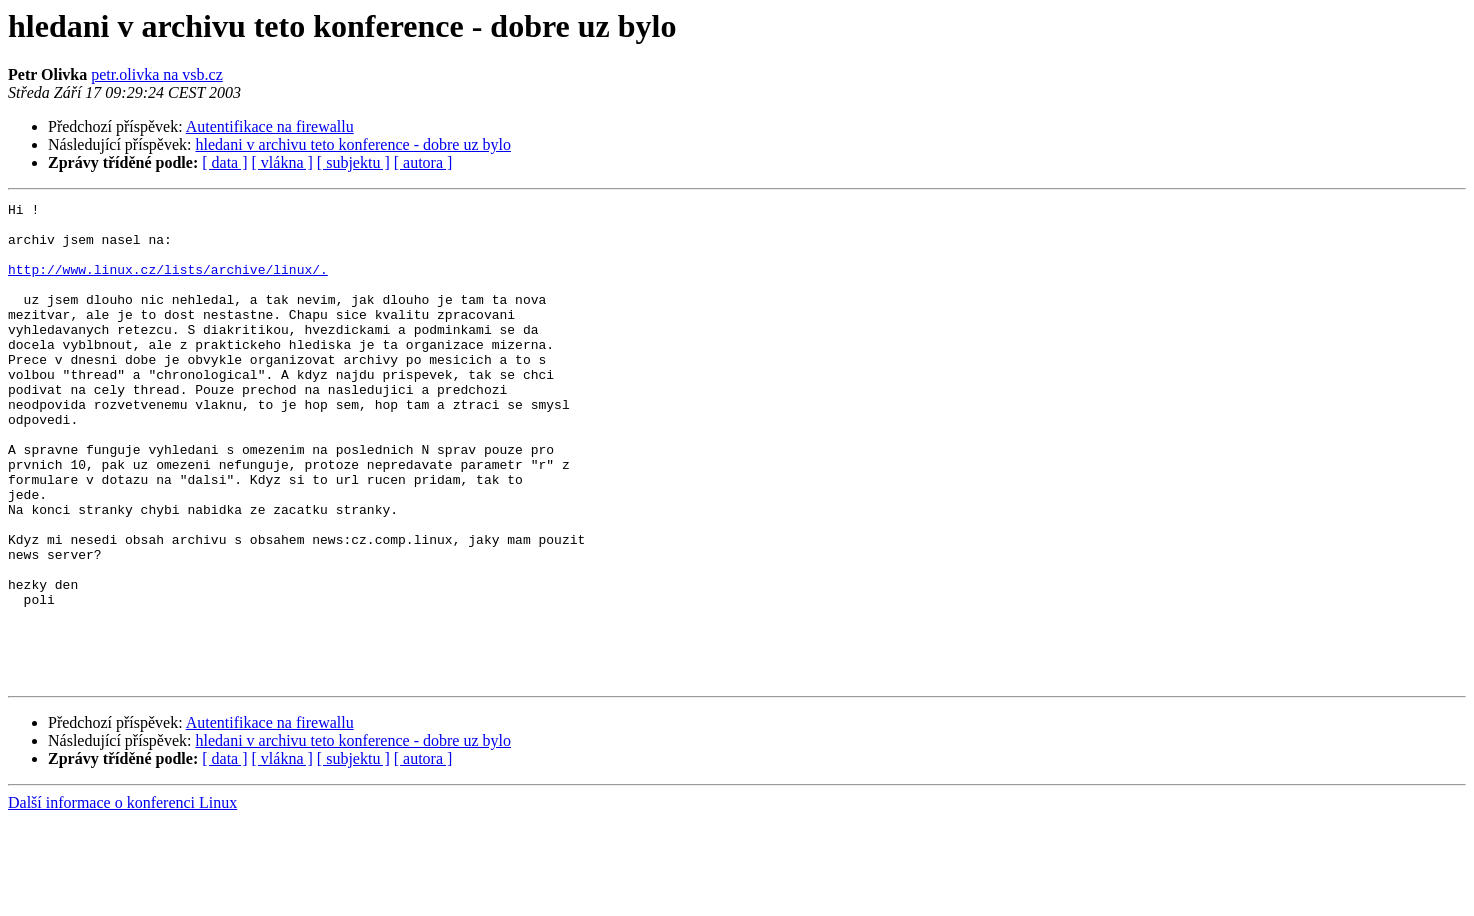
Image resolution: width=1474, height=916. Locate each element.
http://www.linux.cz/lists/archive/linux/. (168, 284)
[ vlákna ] (282, 162)
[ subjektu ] (353, 162)
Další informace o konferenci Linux (122, 898)
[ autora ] (423, 162)
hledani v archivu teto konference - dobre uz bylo (353, 144)
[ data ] (224, 162)
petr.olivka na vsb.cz (157, 74)
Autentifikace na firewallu (270, 126)
